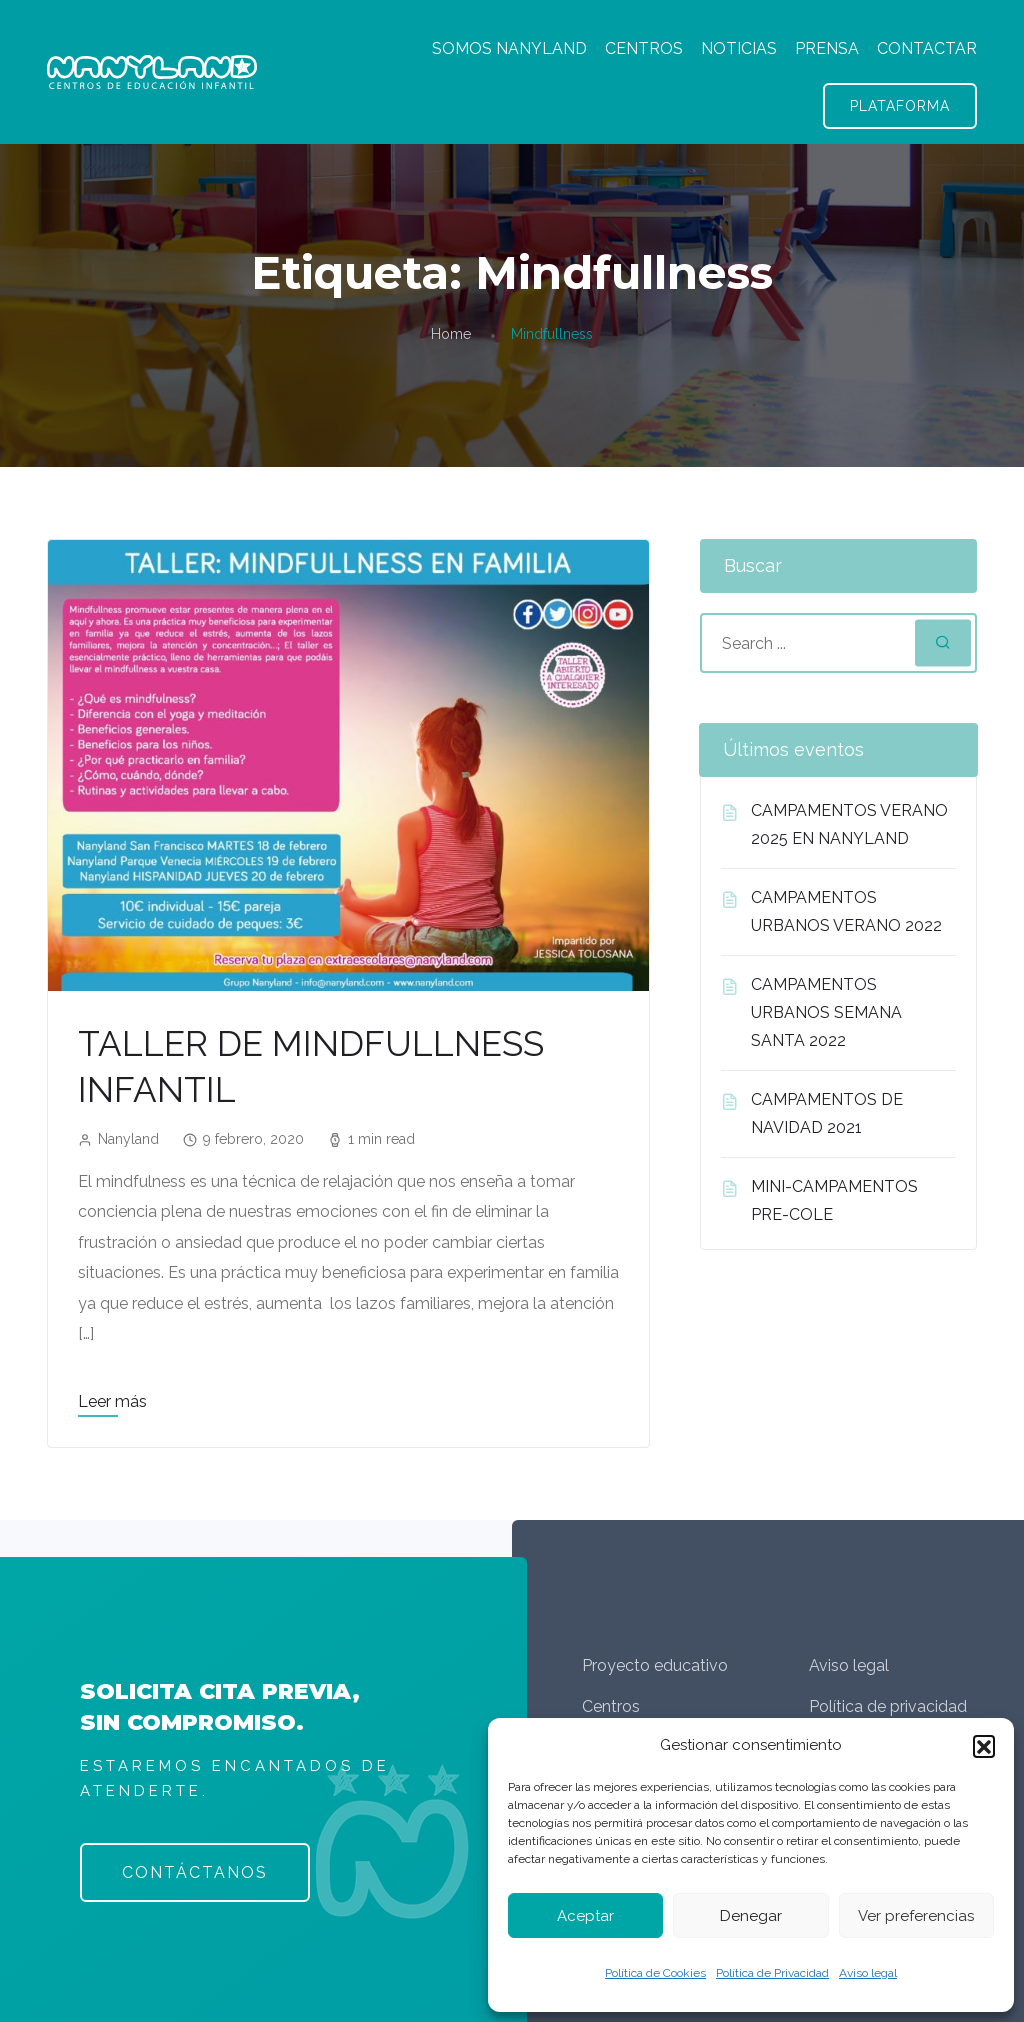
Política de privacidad (888, 1706)
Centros (611, 1706)
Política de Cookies (655, 1973)
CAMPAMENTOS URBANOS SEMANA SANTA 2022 (826, 1012)
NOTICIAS (739, 48)
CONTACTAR (927, 48)
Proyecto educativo (655, 1665)
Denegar (751, 1916)
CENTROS (644, 48)
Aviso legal (868, 1973)
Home (451, 334)
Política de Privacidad (772, 1973)
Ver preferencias (916, 1916)
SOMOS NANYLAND (509, 48)
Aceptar (585, 1916)
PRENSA (827, 48)
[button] (984, 1746)
